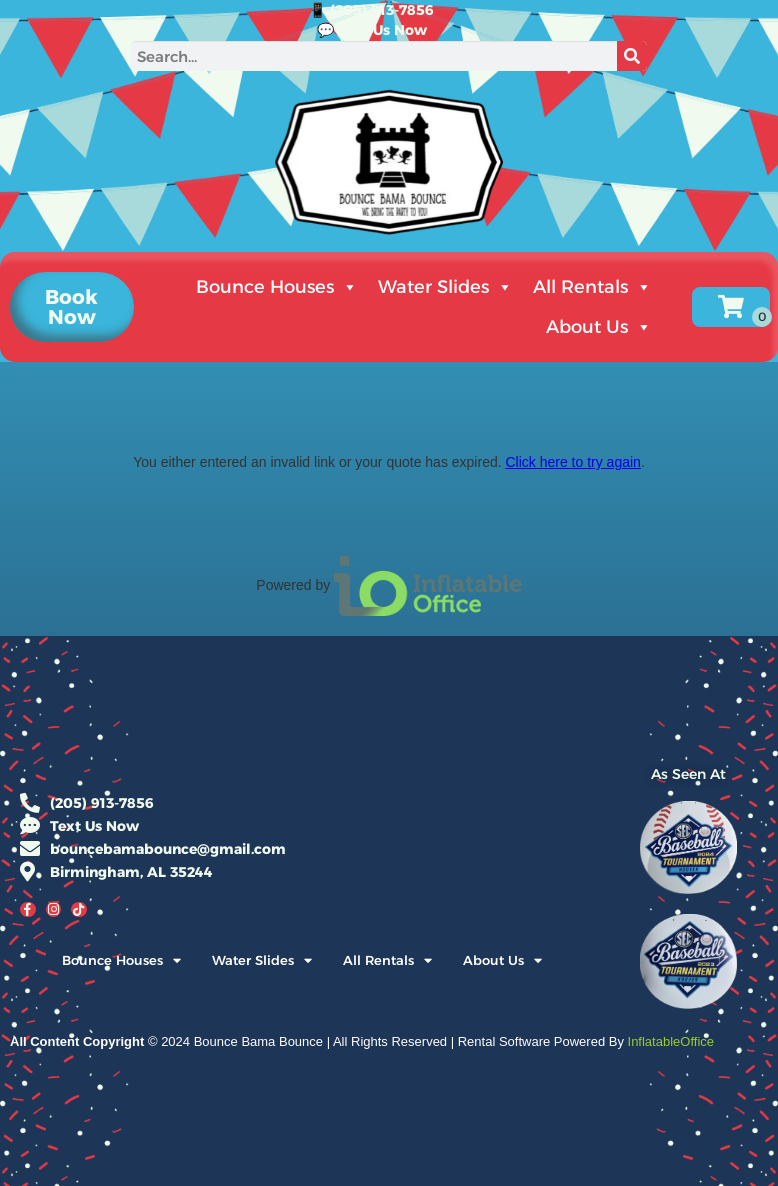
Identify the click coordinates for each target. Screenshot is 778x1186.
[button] (72, 307)
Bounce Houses (277, 287)
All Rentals (592, 287)
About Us (599, 327)
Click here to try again (572, 462)
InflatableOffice (671, 1041)
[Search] (632, 56)
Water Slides (445, 287)
